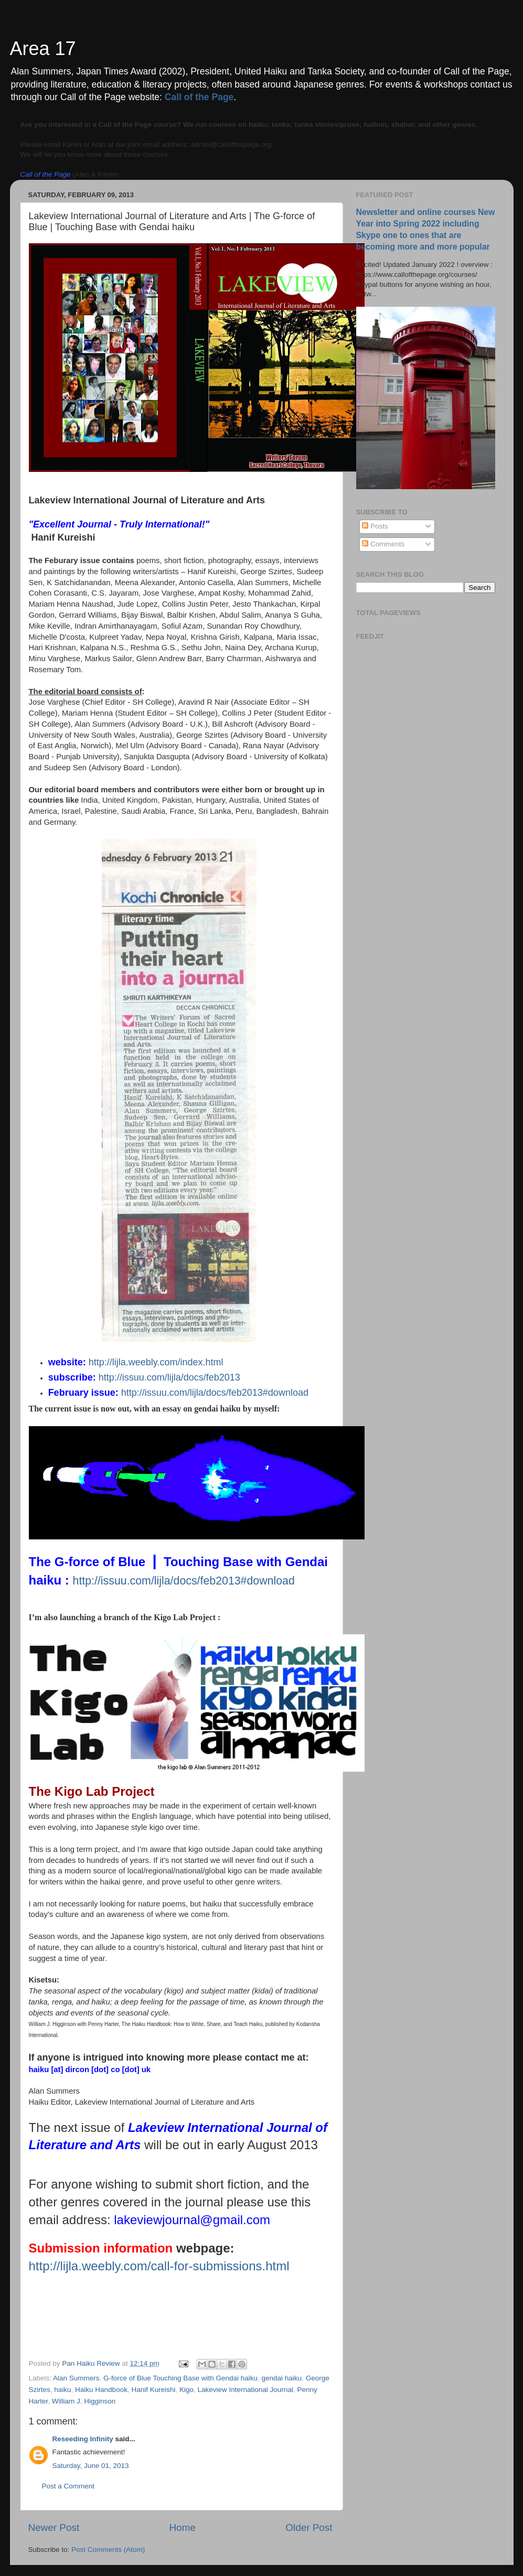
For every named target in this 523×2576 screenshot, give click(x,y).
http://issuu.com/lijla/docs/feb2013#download (214, 1392)
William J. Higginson (84, 2401)
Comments (383, 544)
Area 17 (43, 48)
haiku (62, 2390)
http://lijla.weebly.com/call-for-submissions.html (159, 2266)
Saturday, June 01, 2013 (90, 2466)
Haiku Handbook (101, 2390)
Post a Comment (68, 2486)
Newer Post (54, 2527)
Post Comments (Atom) (108, 2549)
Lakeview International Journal (245, 2390)
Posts (375, 526)
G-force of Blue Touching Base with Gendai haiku (180, 2378)
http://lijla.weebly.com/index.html (156, 1362)
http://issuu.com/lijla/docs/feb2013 (169, 1377)
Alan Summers (76, 2378)
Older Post (308, 2527)
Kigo (186, 2390)
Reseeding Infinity (82, 2439)
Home (182, 2527)
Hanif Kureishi (153, 2390)
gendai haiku (282, 2378)
